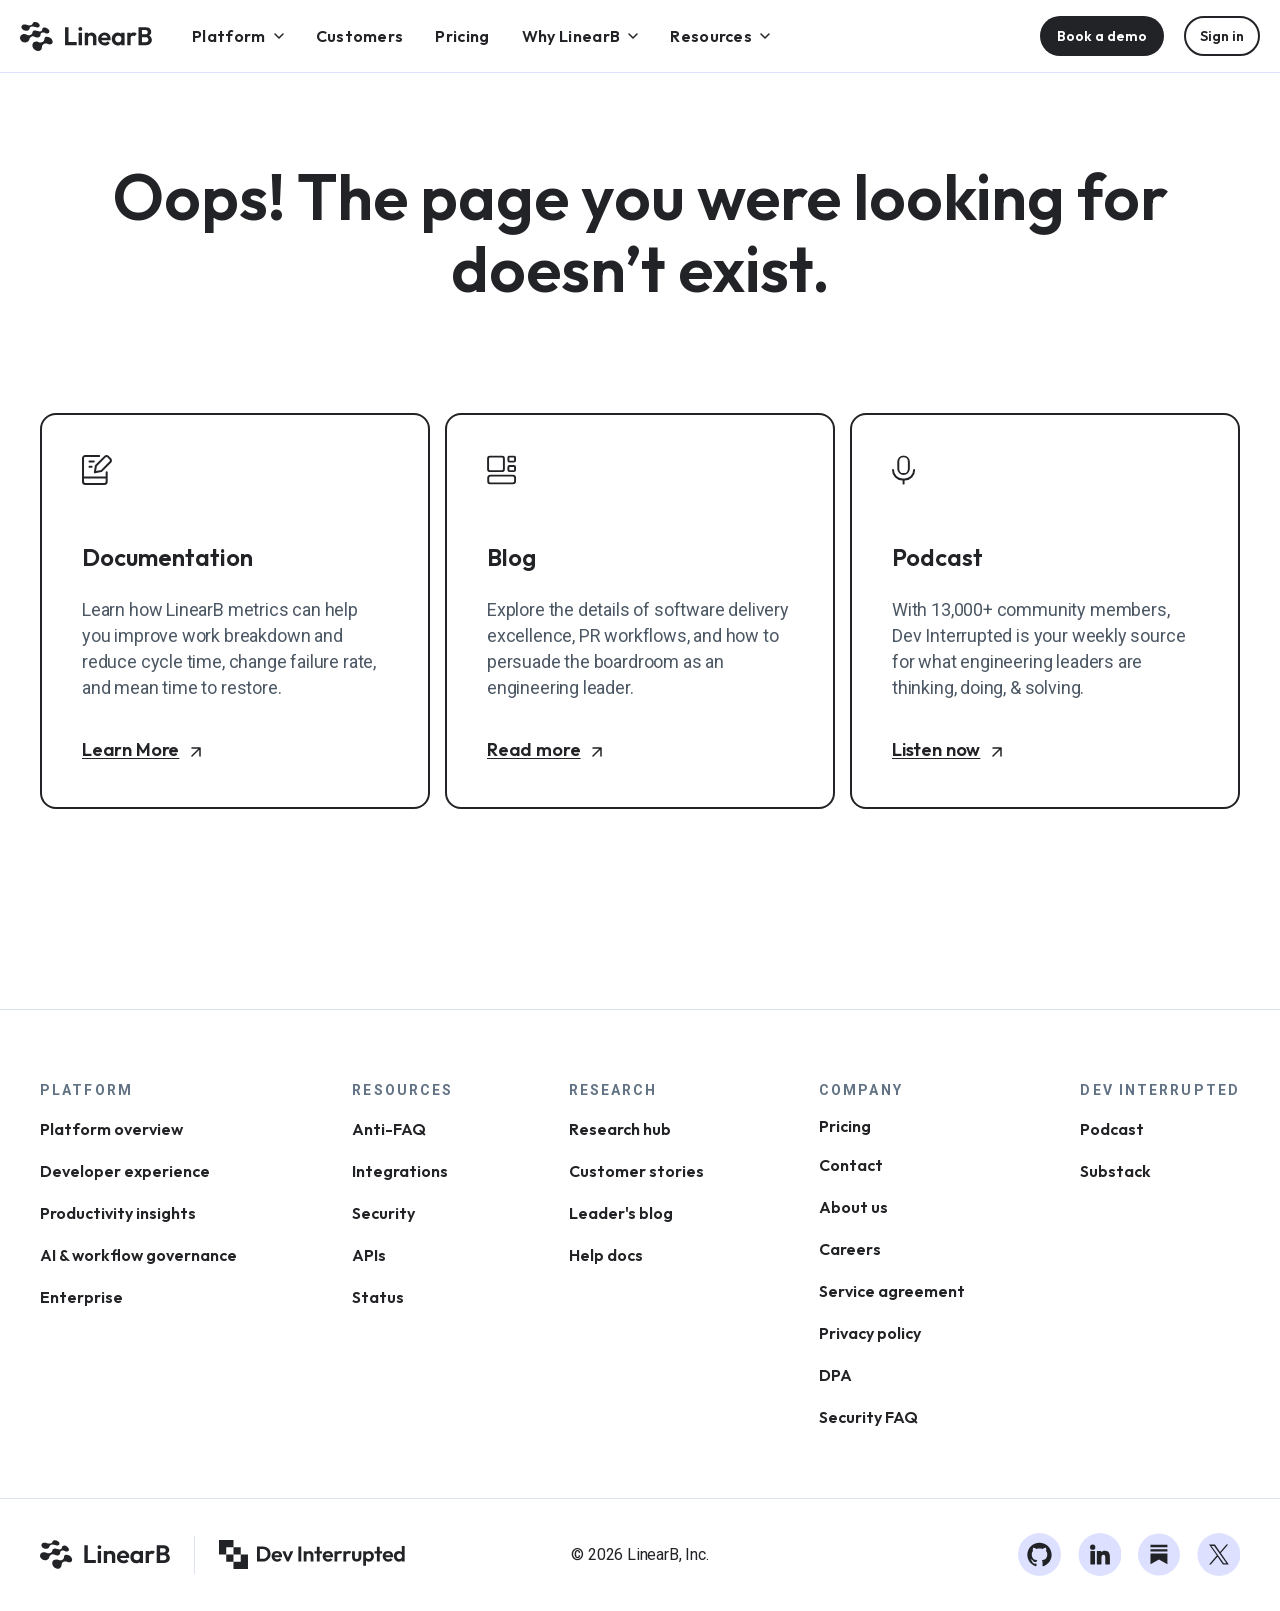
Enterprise (81, 1297)
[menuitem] (238, 36)
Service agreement (892, 1291)
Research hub (620, 1129)
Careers (850, 1249)
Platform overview (111, 1129)
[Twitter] (1219, 1555)
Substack (1115, 1171)
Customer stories (636, 1171)
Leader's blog (621, 1213)
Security (383, 1213)
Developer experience (125, 1171)
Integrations (400, 1171)
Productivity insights (118, 1213)
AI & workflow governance (138, 1255)
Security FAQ (868, 1417)
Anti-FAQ (389, 1129)
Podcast (1112, 1129)
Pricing (845, 1126)
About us (853, 1207)
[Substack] (1159, 1555)
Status (378, 1297)
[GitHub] (1040, 1555)
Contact (851, 1165)
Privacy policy (870, 1333)
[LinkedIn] (1100, 1555)
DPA (835, 1375)
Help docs (606, 1255)
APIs (369, 1255)
